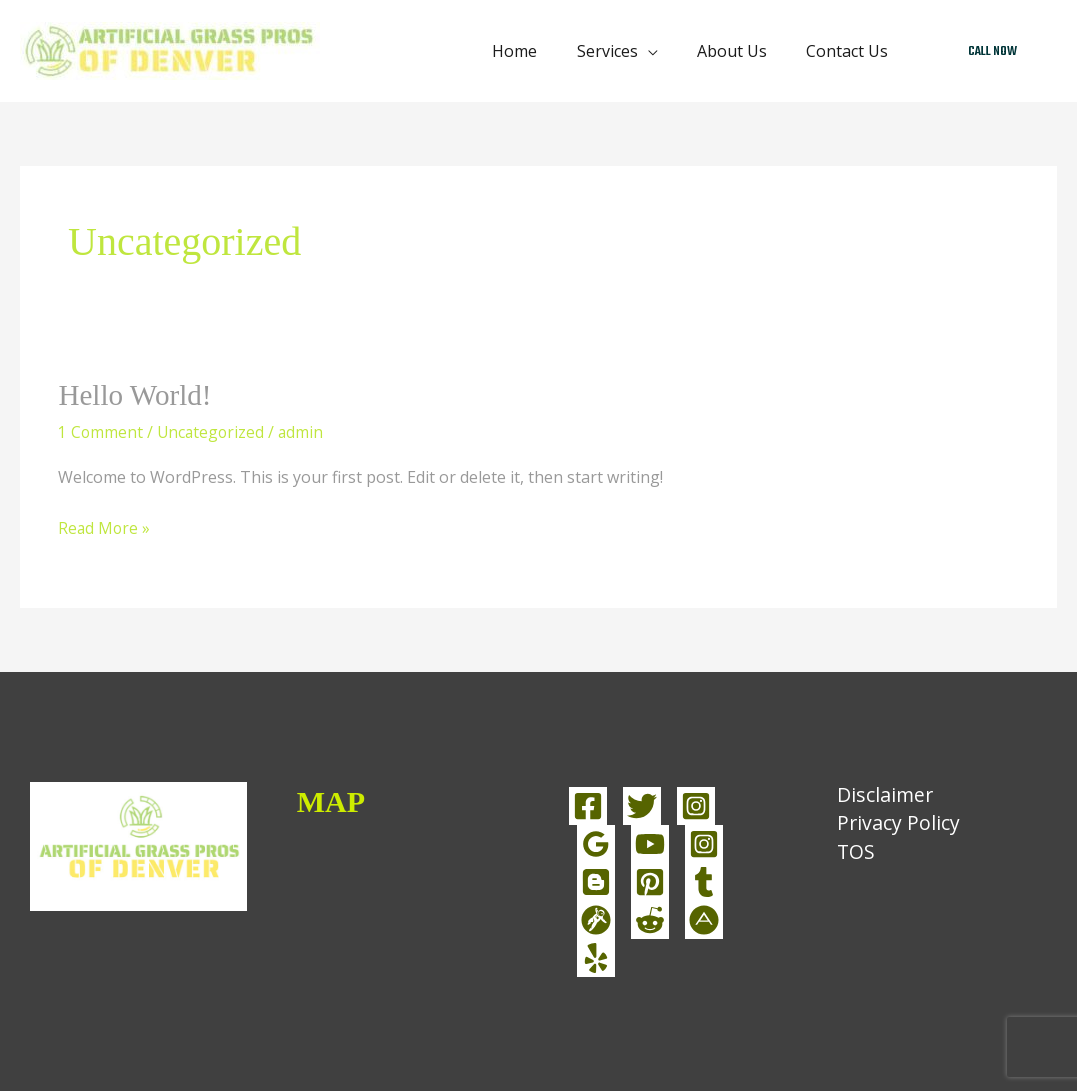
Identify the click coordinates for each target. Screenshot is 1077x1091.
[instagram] (704, 843)
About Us (743, 51)
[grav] (596, 919)
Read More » (105, 527)
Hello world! (137, 394)
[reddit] (650, 919)
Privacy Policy (892, 824)
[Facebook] (588, 805)
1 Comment (101, 431)
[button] (992, 51)
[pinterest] (650, 881)
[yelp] (596, 957)
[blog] (596, 881)
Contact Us (851, 51)
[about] (704, 919)
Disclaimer (879, 794)
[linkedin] (596, 843)
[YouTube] (650, 843)
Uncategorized (213, 431)
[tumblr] (704, 881)
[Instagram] (696, 805)
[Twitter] (642, 805)
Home (540, 51)
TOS (849, 853)
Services (625, 51)
